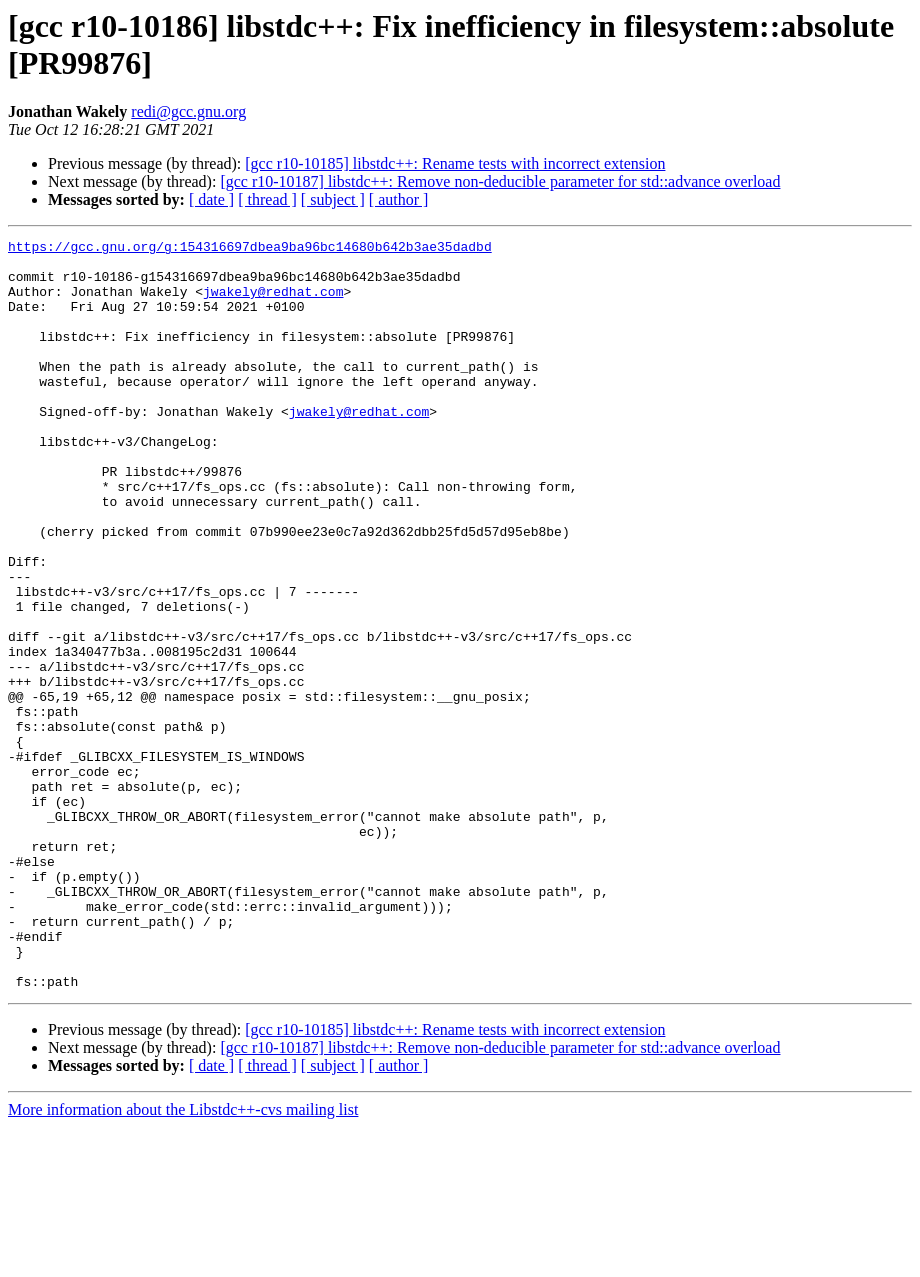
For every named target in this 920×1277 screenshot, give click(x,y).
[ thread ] (267, 199)
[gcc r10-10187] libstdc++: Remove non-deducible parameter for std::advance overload (500, 181)
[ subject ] (333, 199)
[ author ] (399, 199)
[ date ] (211, 199)
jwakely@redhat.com (273, 303)
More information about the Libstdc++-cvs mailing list (183, 1259)
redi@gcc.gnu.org (188, 111)
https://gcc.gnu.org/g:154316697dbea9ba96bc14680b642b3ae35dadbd (250, 249)
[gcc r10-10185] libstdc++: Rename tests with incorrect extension (455, 163)
